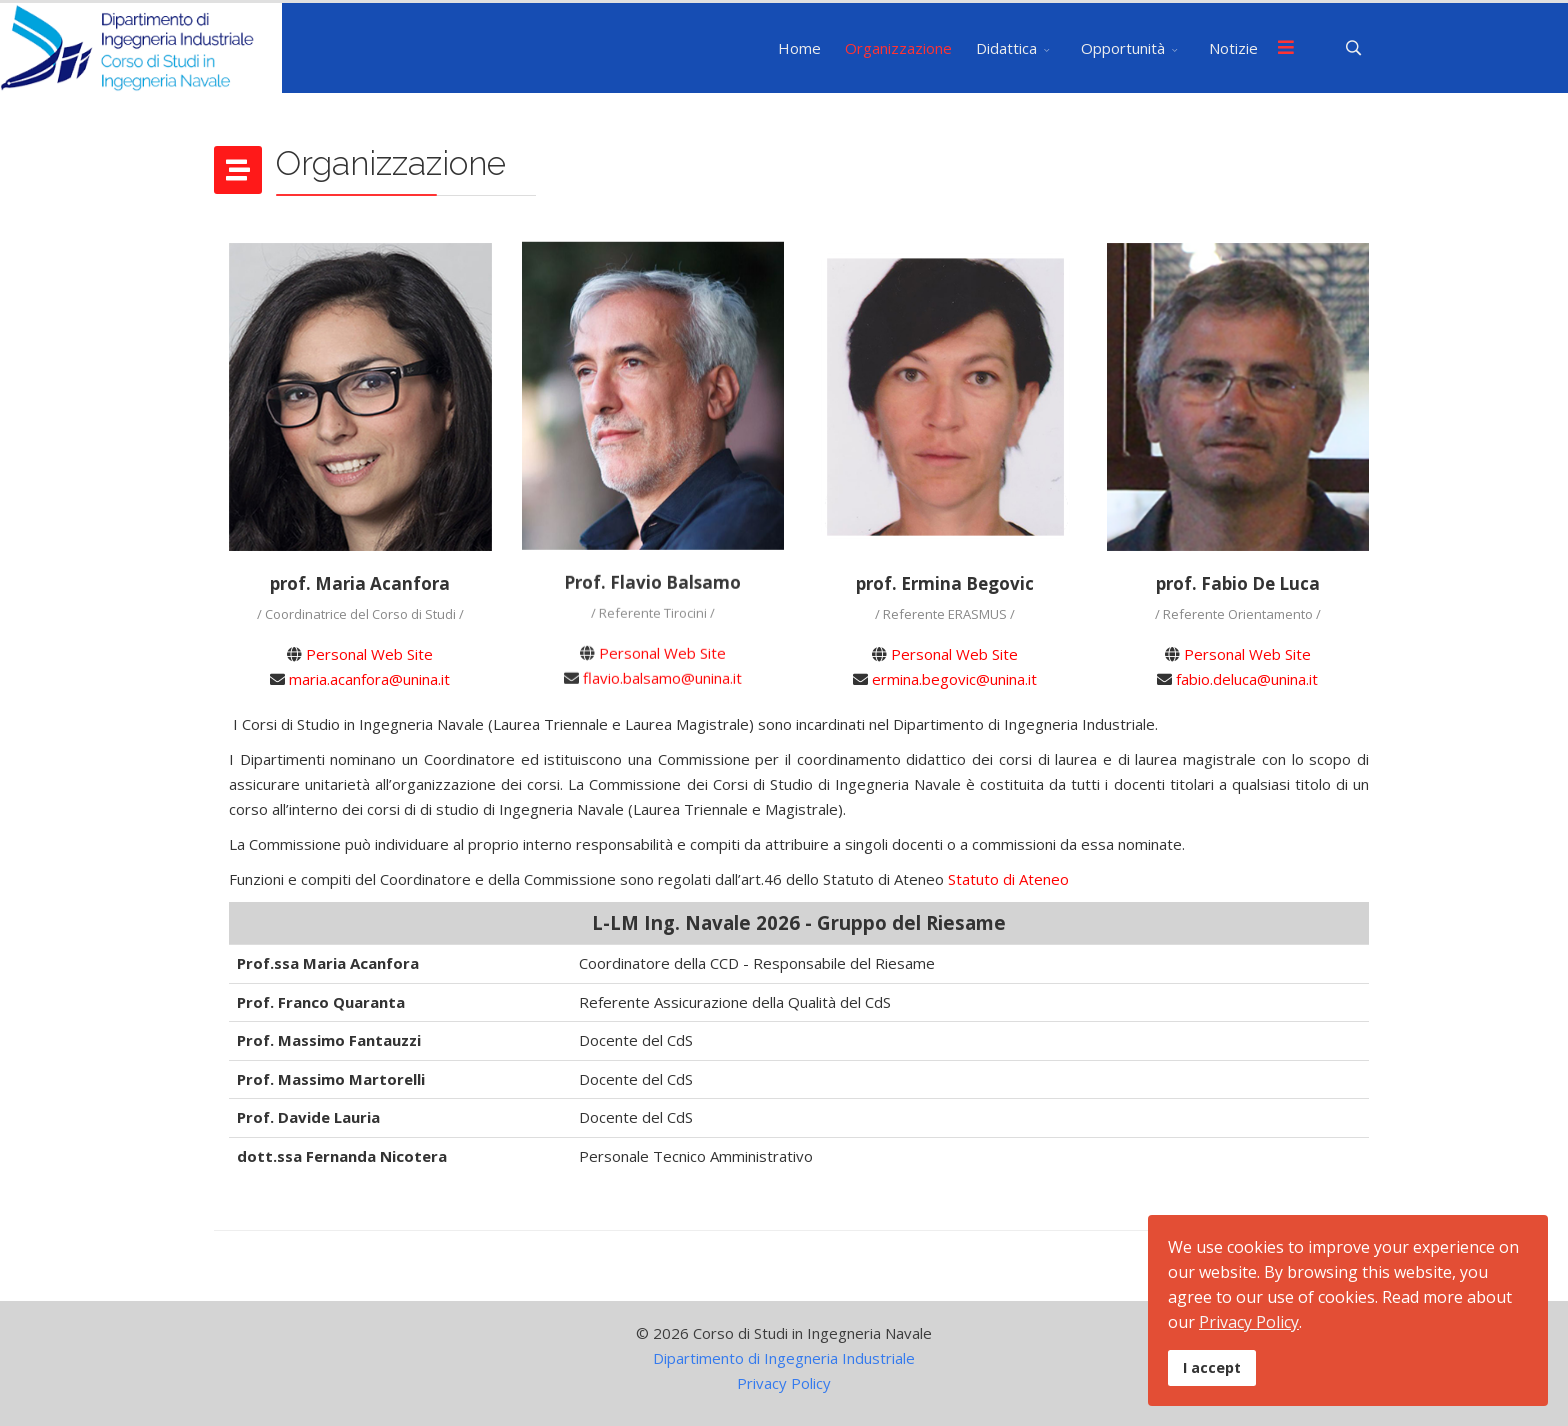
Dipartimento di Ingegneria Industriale (784, 1358)
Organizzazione (898, 48)
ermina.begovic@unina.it (954, 679)
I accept (1212, 1367)
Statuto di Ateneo (1008, 879)
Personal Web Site (369, 654)
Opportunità (1123, 48)
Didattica (1006, 48)
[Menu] (1286, 48)
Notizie (1233, 48)
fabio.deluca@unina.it (1247, 679)
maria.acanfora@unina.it (369, 679)
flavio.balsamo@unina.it (662, 672)
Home (799, 48)
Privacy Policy (784, 1383)
